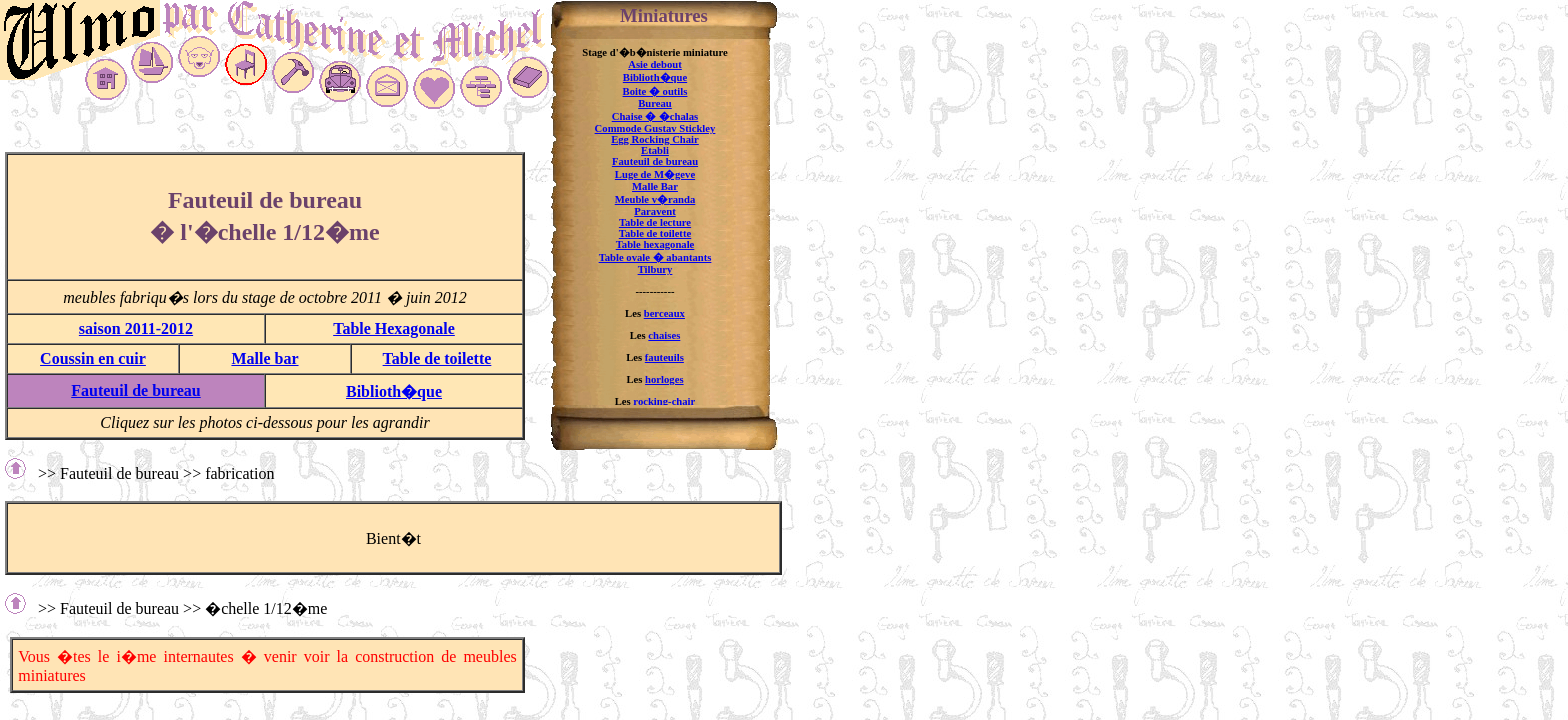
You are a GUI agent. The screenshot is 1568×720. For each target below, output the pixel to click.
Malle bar (264, 358)
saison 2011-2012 (136, 328)
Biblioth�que (394, 391)
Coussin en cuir (93, 358)
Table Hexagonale (394, 328)
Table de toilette (437, 358)
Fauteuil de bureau (136, 390)
